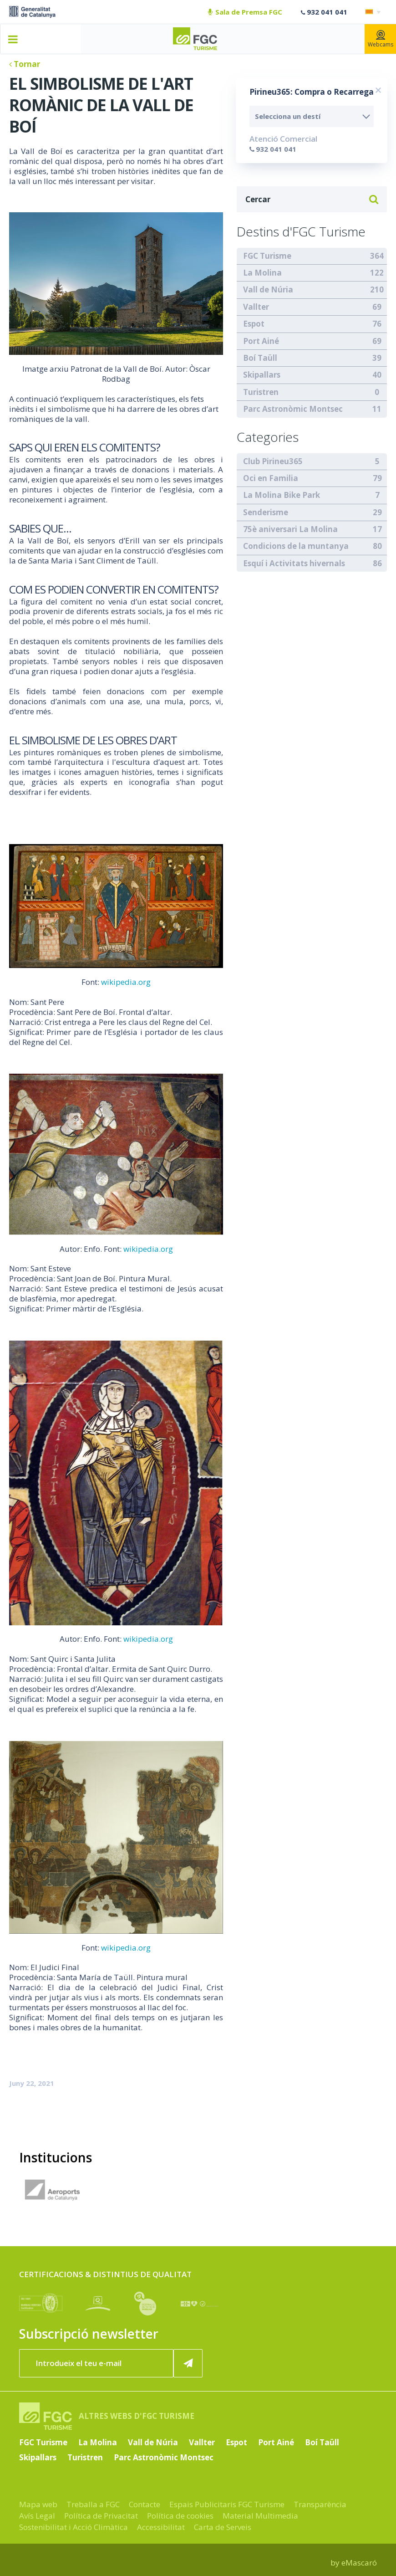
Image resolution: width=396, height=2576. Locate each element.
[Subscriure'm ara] (188, 2363)
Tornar (24, 64)
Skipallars (261, 374)
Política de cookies (180, 2515)
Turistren (261, 392)
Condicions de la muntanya (296, 546)
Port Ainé (261, 341)
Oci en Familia (270, 478)
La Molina (262, 272)
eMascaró (359, 2562)
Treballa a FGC (93, 2504)
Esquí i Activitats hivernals (294, 563)
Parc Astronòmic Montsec (293, 409)
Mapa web (38, 2504)
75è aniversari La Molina (290, 529)
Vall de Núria (268, 289)
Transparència (320, 2504)
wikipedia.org (126, 982)
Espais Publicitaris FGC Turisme (226, 2504)
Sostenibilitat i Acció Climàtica (73, 2527)
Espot (253, 323)
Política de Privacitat (101, 2515)
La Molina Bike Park (281, 495)
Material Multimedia (260, 2515)
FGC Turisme (267, 256)
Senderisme (265, 512)
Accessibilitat (161, 2527)
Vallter (256, 307)
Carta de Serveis (222, 2527)
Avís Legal (37, 2515)
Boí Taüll (260, 358)
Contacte (144, 2504)
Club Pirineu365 (273, 461)
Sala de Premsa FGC (245, 11)
